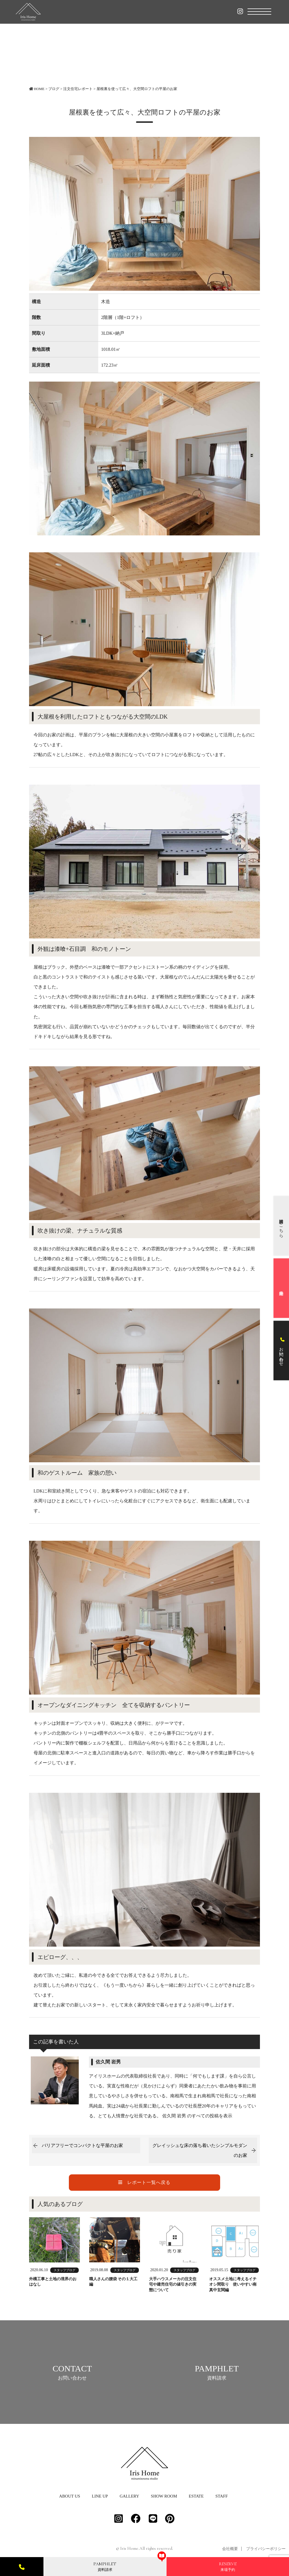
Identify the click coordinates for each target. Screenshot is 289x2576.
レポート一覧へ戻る (144, 2182)
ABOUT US (69, 2502)
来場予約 (228, 2566)
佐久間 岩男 (108, 2062)
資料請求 (104, 2566)
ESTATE (196, 2502)
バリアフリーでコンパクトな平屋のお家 (82, 2145)
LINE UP (100, 2502)
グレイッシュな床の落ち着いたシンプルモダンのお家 (199, 2150)
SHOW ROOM (164, 2502)
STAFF (221, 2502)
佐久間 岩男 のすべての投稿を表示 (197, 2115)
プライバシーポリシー (266, 2554)
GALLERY (129, 2502)
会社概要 (230, 2554)
